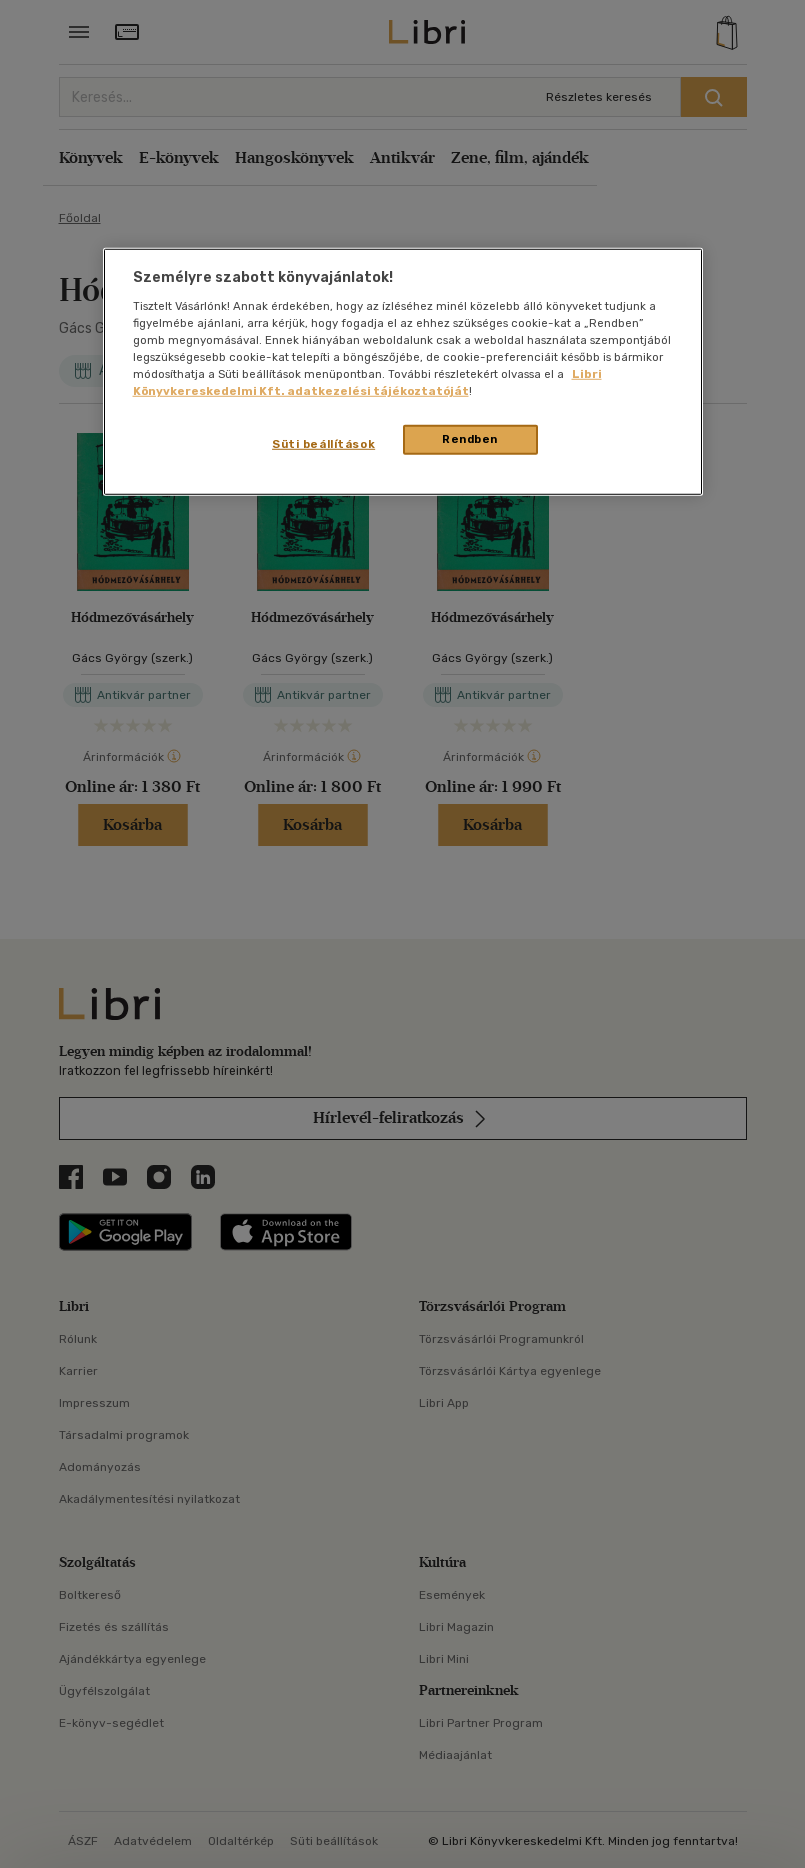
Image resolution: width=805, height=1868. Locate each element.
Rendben (470, 439)
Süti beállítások (323, 444)
